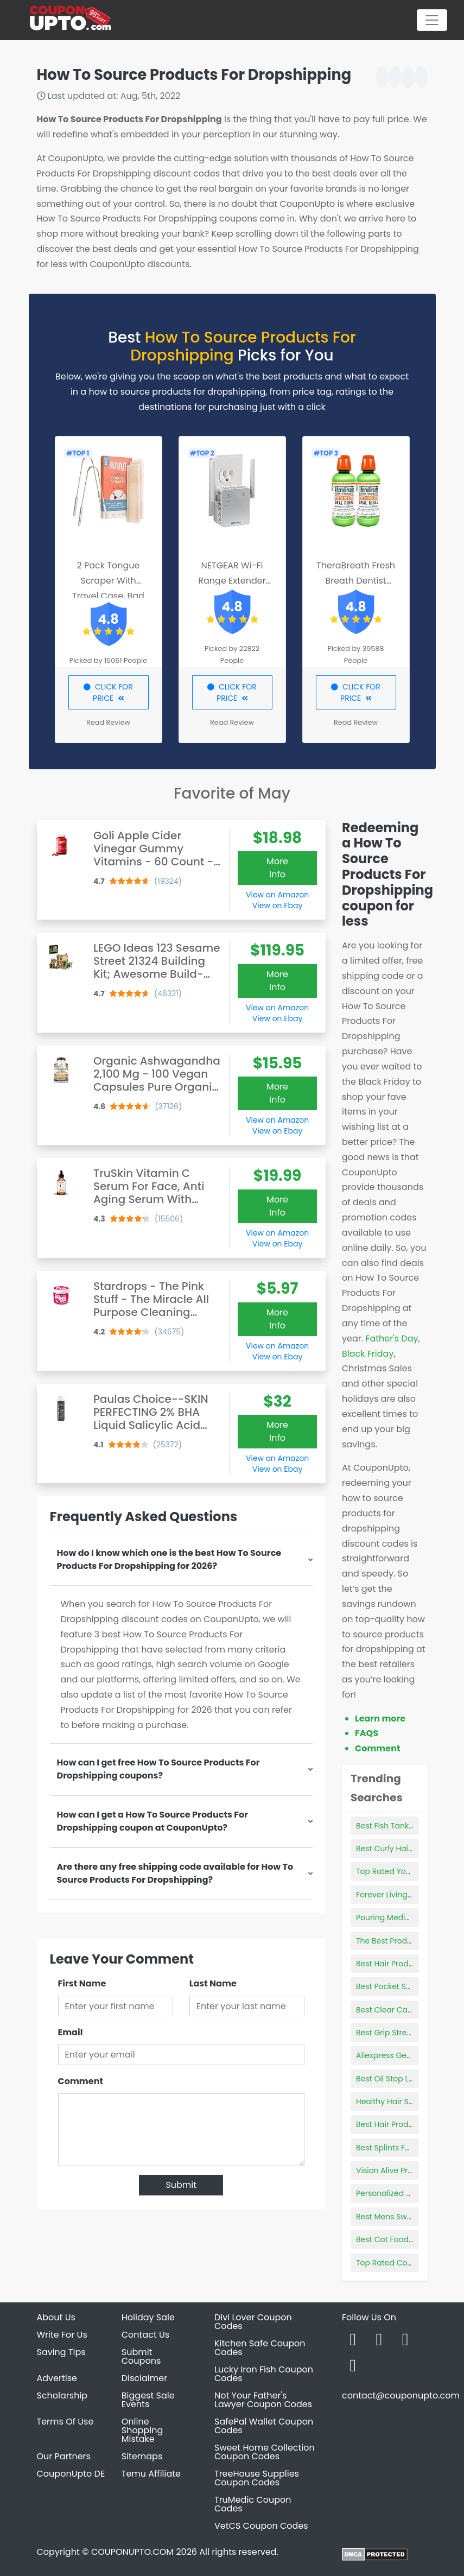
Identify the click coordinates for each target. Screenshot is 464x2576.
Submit (181, 2185)
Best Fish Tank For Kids (398, 1825)
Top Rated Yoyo (385, 1871)
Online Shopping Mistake (142, 2430)
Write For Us (62, 2334)
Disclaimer (144, 2378)
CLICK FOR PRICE (108, 692)
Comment (80, 2081)
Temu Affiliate (151, 2473)
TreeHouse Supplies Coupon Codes (256, 2478)
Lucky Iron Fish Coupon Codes (263, 2373)
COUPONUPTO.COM (132, 2552)
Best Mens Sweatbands (400, 2216)
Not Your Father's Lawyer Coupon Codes (263, 2399)
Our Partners (64, 2456)
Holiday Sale (148, 2317)
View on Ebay (277, 905)
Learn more (380, 1718)
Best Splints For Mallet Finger (409, 2147)
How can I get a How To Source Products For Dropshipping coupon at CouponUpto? (153, 1821)
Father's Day (391, 1338)
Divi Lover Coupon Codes (253, 2321)
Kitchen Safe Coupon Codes (260, 2347)
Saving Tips (61, 2352)
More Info (277, 868)
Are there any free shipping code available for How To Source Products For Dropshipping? (175, 1873)
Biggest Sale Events (148, 2399)
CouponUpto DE (71, 2473)
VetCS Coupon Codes (261, 2526)
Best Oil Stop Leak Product (405, 2078)
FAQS (366, 1733)
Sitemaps (142, 2456)
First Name (82, 1983)
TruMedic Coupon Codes (252, 2504)
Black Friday (367, 1353)
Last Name (213, 1983)
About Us (56, 2317)
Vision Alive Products (395, 2170)
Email (70, 2032)
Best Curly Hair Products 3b (407, 1848)
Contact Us (145, 2334)
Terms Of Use (65, 2421)
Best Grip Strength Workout (407, 2032)
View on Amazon (277, 894)
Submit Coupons (141, 2356)
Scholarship (62, 2395)
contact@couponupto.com (401, 2395)
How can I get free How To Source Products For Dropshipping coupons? (158, 1769)
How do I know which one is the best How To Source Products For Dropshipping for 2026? (169, 1559)
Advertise (57, 2378)
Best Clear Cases (388, 2009)
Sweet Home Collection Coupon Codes (264, 2452)
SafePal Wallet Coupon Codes (263, 2425)
